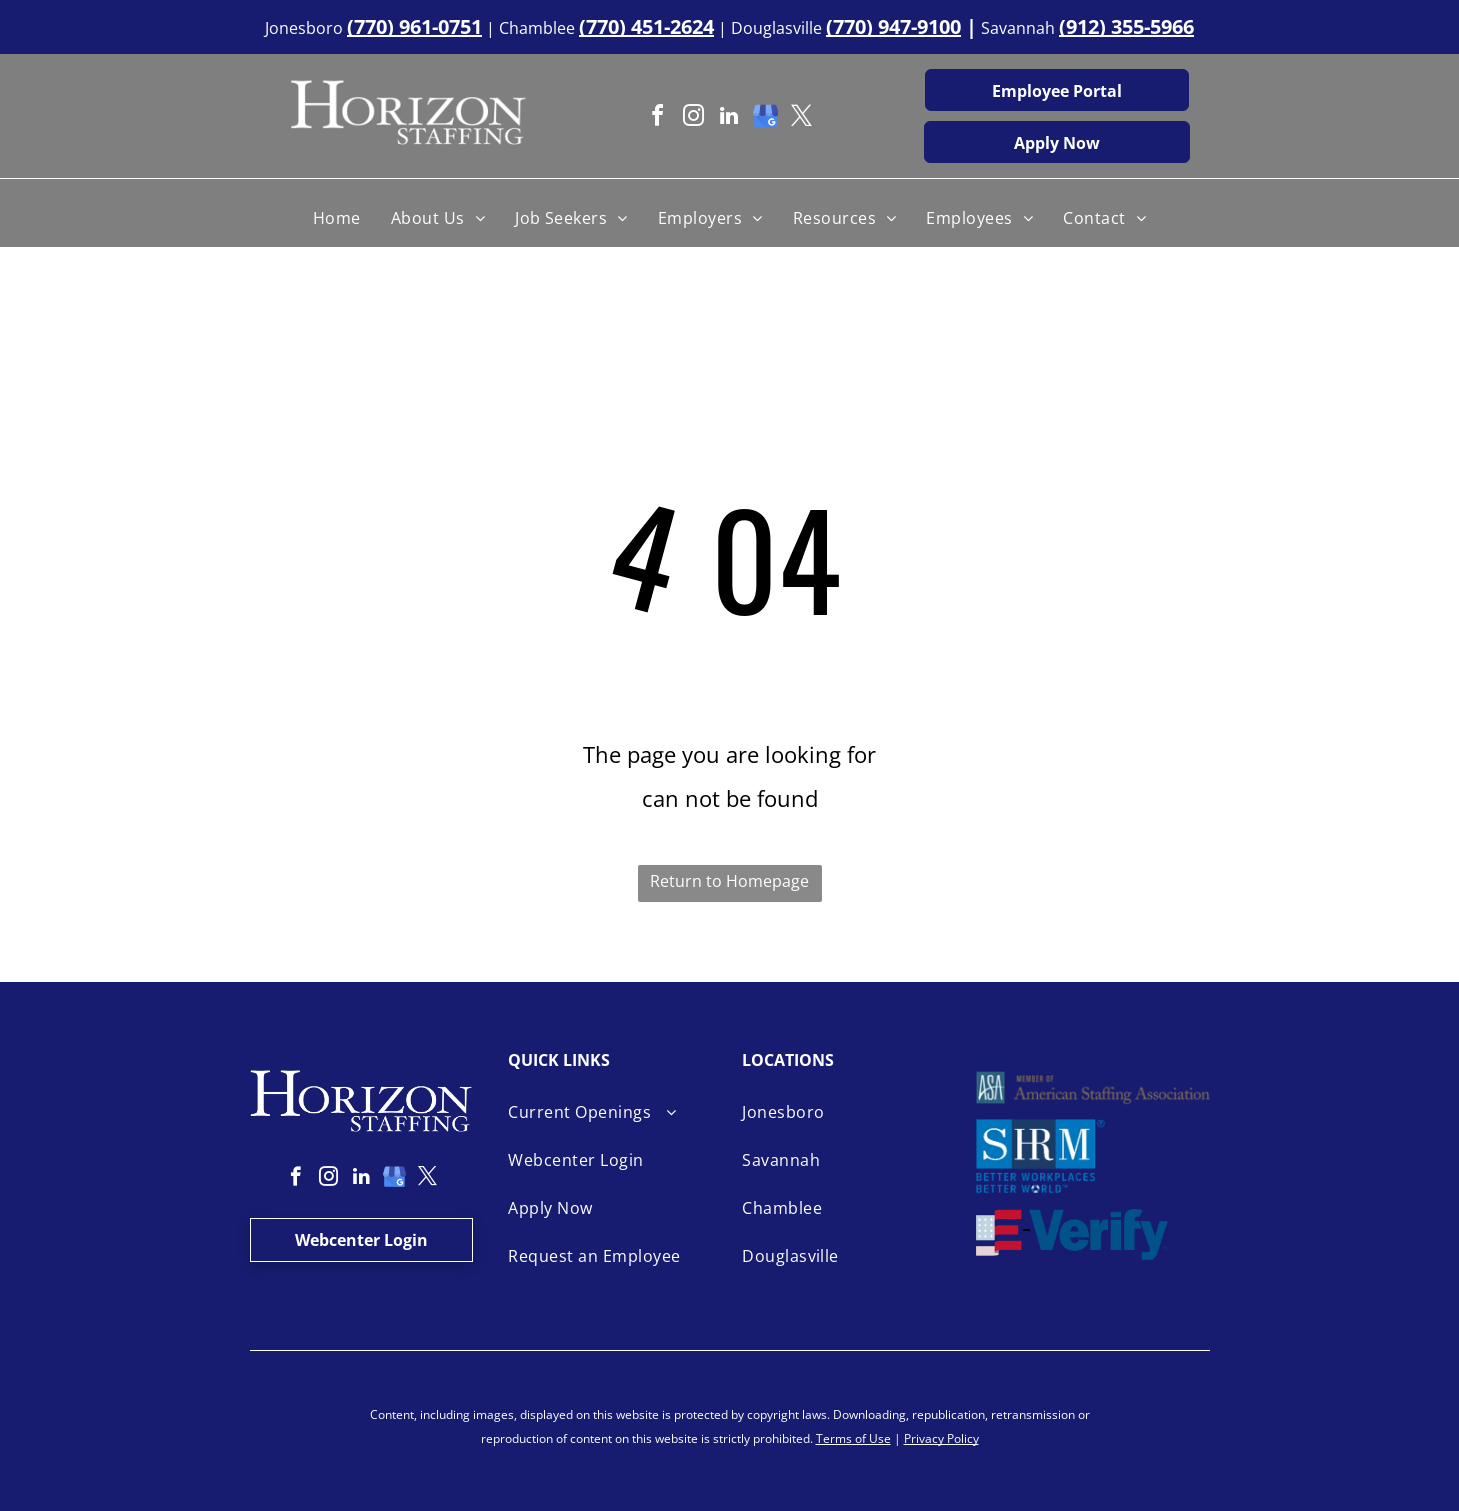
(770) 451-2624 (646, 26)
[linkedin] (729, 118)
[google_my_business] (765, 118)
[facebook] (657, 118)
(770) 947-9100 (893, 26)
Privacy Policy (941, 1438)
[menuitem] (337, 218)
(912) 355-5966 (1126, 26)
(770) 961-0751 (414, 26)
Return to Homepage (729, 881)
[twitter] (801, 118)
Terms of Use (853, 1438)
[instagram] (693, 118)
